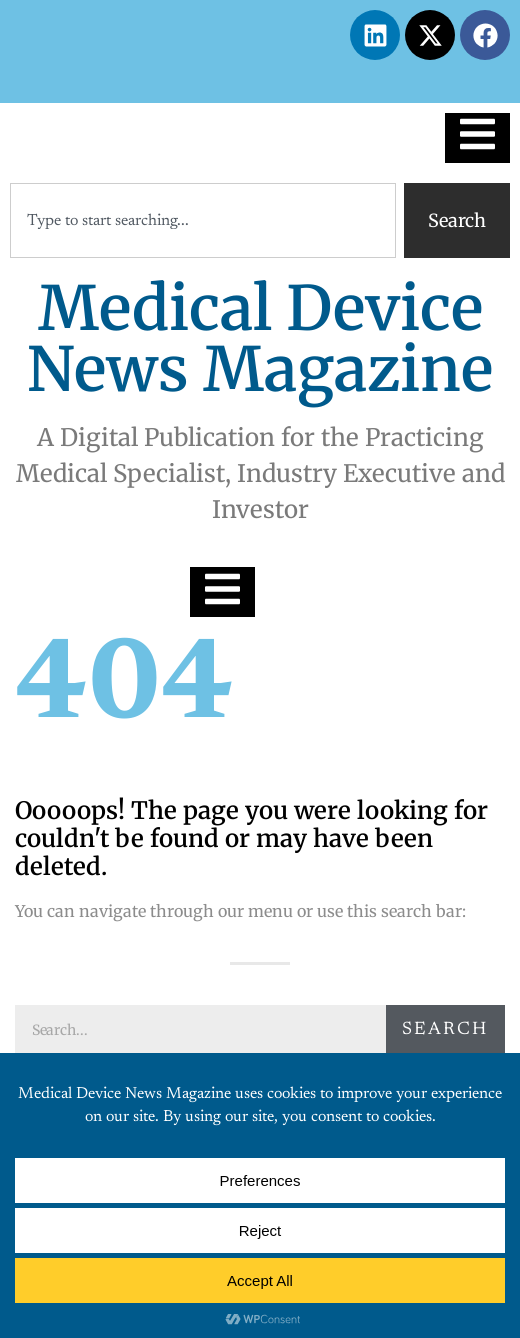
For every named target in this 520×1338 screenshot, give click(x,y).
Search (445, 1030)
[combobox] (203, 220)
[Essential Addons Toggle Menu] (477, 138)
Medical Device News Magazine (260, 339)
